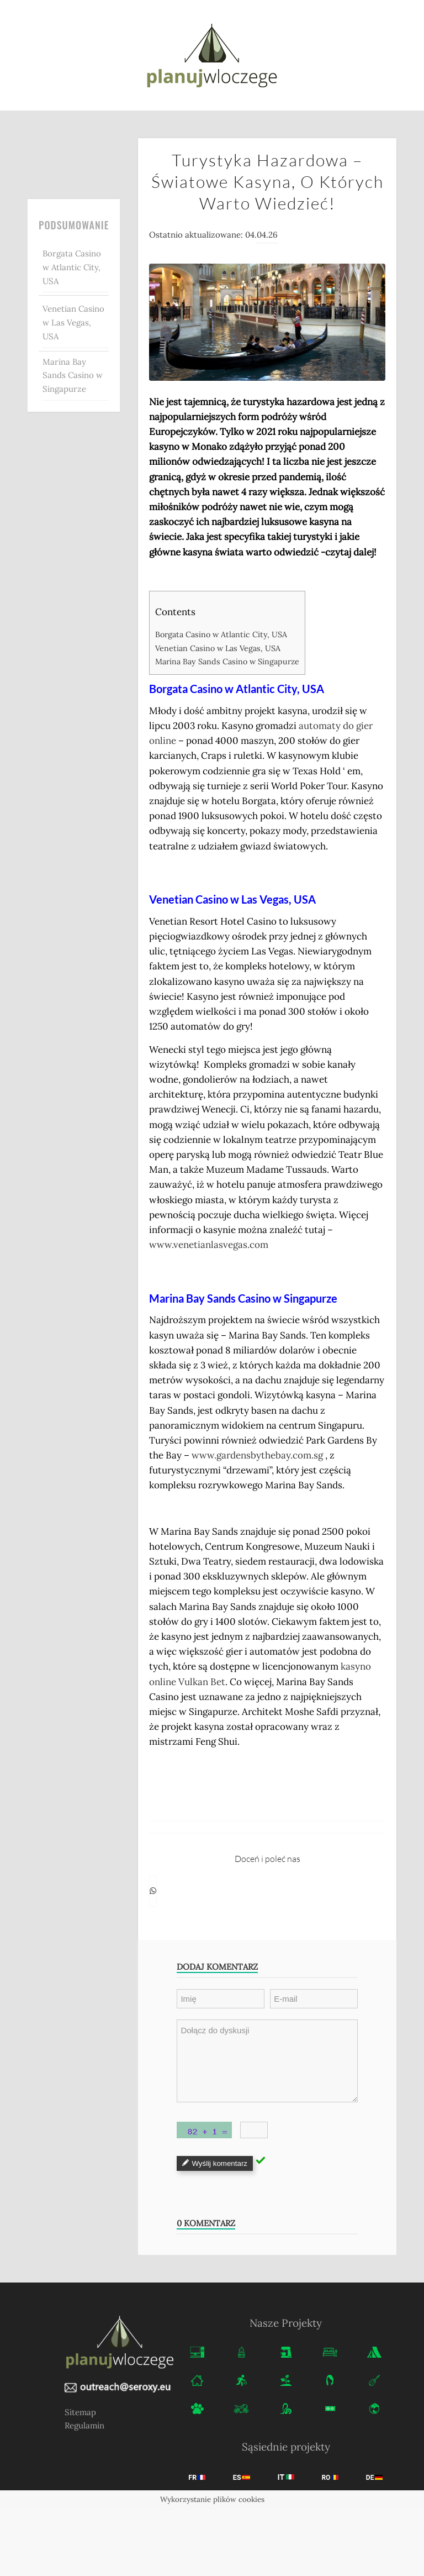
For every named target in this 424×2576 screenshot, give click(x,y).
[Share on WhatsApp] (153, 1891)
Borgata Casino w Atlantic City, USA (72, 267)
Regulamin (84, 2425)
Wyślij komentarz (214, 2163)
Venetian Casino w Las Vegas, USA (73, 322)
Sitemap (80, 2412)
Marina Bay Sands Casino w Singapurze (73, 375)
